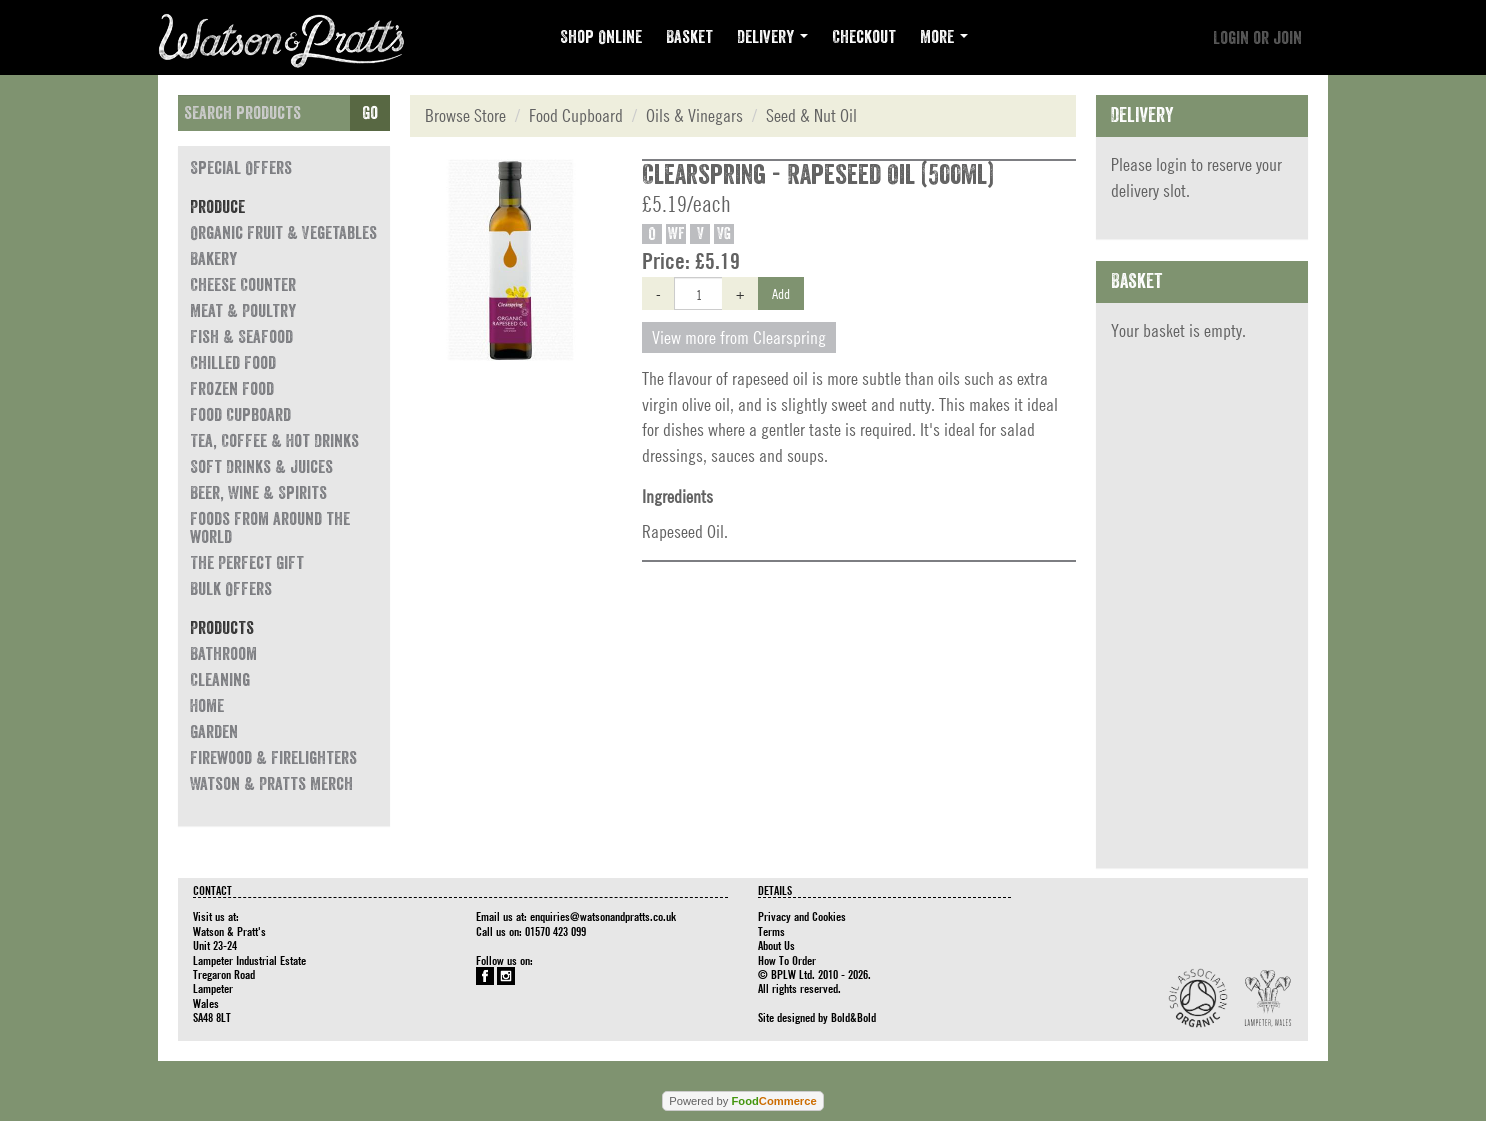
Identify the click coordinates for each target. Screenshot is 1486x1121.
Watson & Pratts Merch (271, 784)
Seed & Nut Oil (811, 115)
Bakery (213, 259)
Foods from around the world (270, 528)
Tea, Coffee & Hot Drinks (274, 441)
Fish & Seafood (241, 337)
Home (207, 706)
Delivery (772, 37)
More (944, 37)
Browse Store (465, 115)
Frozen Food (232, 389)
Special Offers (241, 168)
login (1171, 164)
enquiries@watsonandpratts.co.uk (603, 916)
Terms (771, 931)
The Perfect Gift (247, 563)
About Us (776, 945)
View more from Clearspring (739, 337)
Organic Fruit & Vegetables (283, 233)
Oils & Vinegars (694, 115)
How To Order (787, 960)
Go (370, 113)
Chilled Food (233, 363)
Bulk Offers (231, 589)
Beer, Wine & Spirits (258, 493)
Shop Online (601, 37)
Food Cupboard (240, 415)
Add (781, 293)
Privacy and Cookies (802, 916)
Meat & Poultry (243, 311)
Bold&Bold (853, 1017)
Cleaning (220, 680)
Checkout (864, 37)
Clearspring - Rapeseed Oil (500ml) (818, 175)
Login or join (1257, 38)
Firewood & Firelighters (273, 758)
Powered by (742, 1101)
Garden (214, 732)
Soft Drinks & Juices (261, 467)
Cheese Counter (243, 285)
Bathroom (223, 654)
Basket (689, 37)
